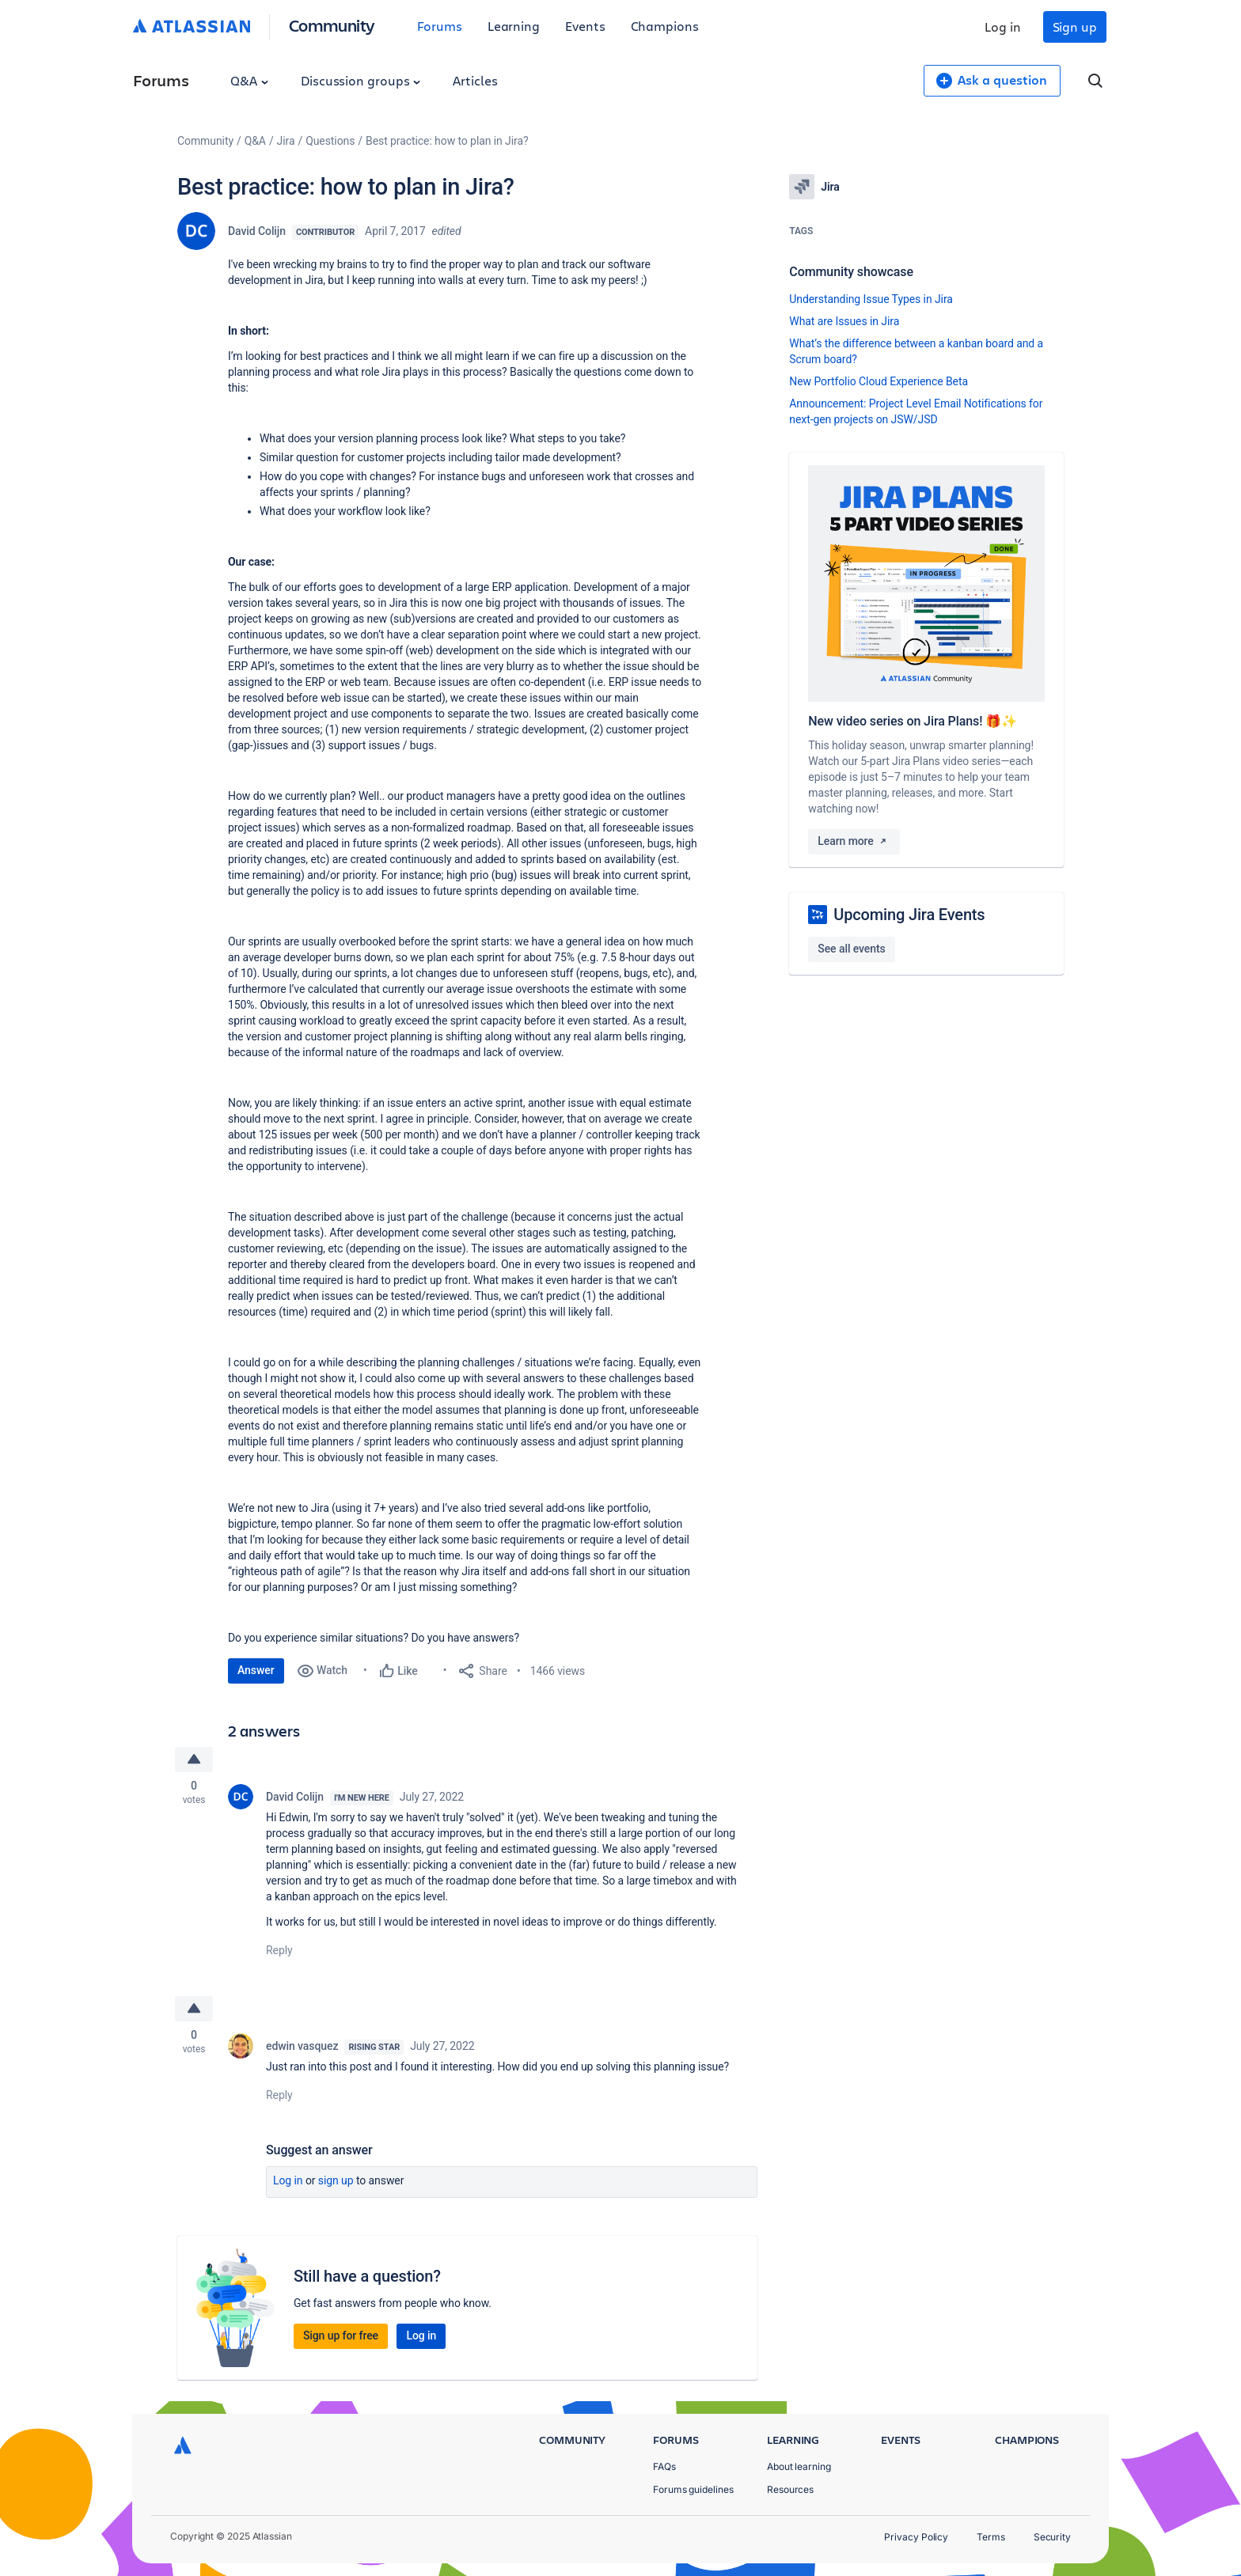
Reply (279, 1951)
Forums (439, 25)
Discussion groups (361, 80)
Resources (790, 2489)
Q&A (249, 80)
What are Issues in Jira (844, 321)
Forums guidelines (693, 2489)
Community (332, 24)
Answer (256, 1670)
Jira (286, 140)
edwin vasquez (302, 2047)
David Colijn (257, 231)
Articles (475, 80)
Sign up (1075, 26)
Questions (330, 140)
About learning (799, 2466)
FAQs (664, 2466)
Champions (665, 25)
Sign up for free (340, 2337)
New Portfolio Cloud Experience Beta (878, 381)
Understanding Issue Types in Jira (871, 299)
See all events (851, 948)
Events (585, 25)
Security (1052, 2537)
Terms (991, 2537)
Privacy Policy (916, 2537)
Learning (514, 25)
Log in (1003, 26)
